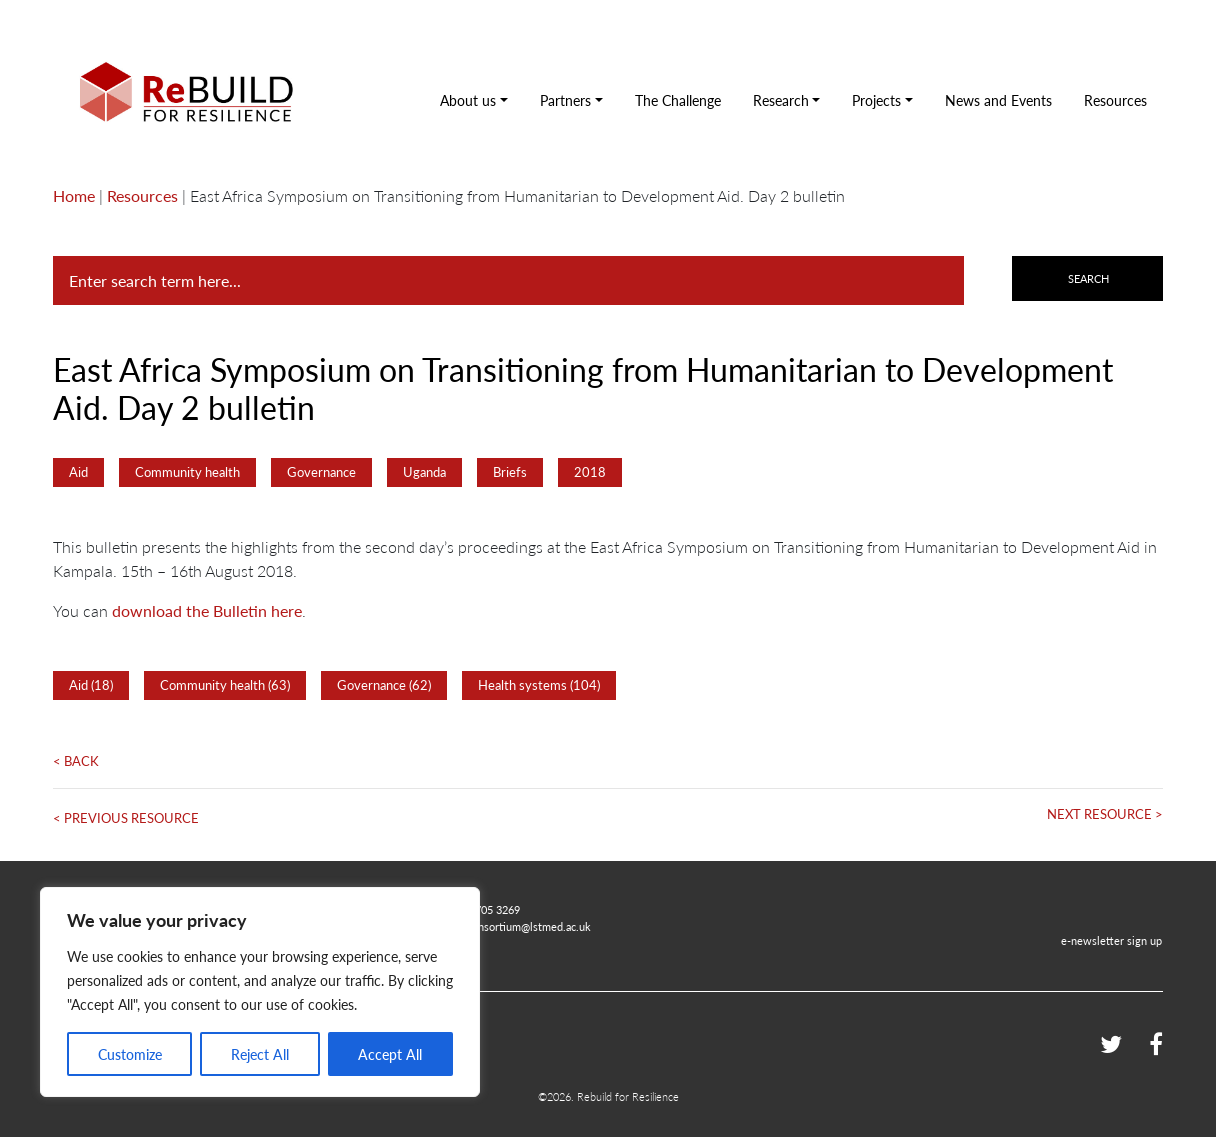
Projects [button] (876, 100)
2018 (590, 472)
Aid (78, 472)
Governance (321, 472)
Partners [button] (565, 100)
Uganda (424, 472)
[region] (260, 992)
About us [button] (468, 100)
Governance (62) (384, 685)
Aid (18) (91, 685)
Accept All (390, 1054)
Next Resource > (1105, 814)
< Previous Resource (126, 818)
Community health (187, 472)
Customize (130, 1054)
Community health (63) (225, 685)
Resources (1115, 100)
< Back (76, 761)
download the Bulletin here (207, 610)
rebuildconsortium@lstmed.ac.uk (512, 926)
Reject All (260, 1054)
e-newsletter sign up (1111, 940)
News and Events (998, 100)
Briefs (510, 472)
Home (74, 195)
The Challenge (678, 100)
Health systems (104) (539, 685)
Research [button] (781, 100)
